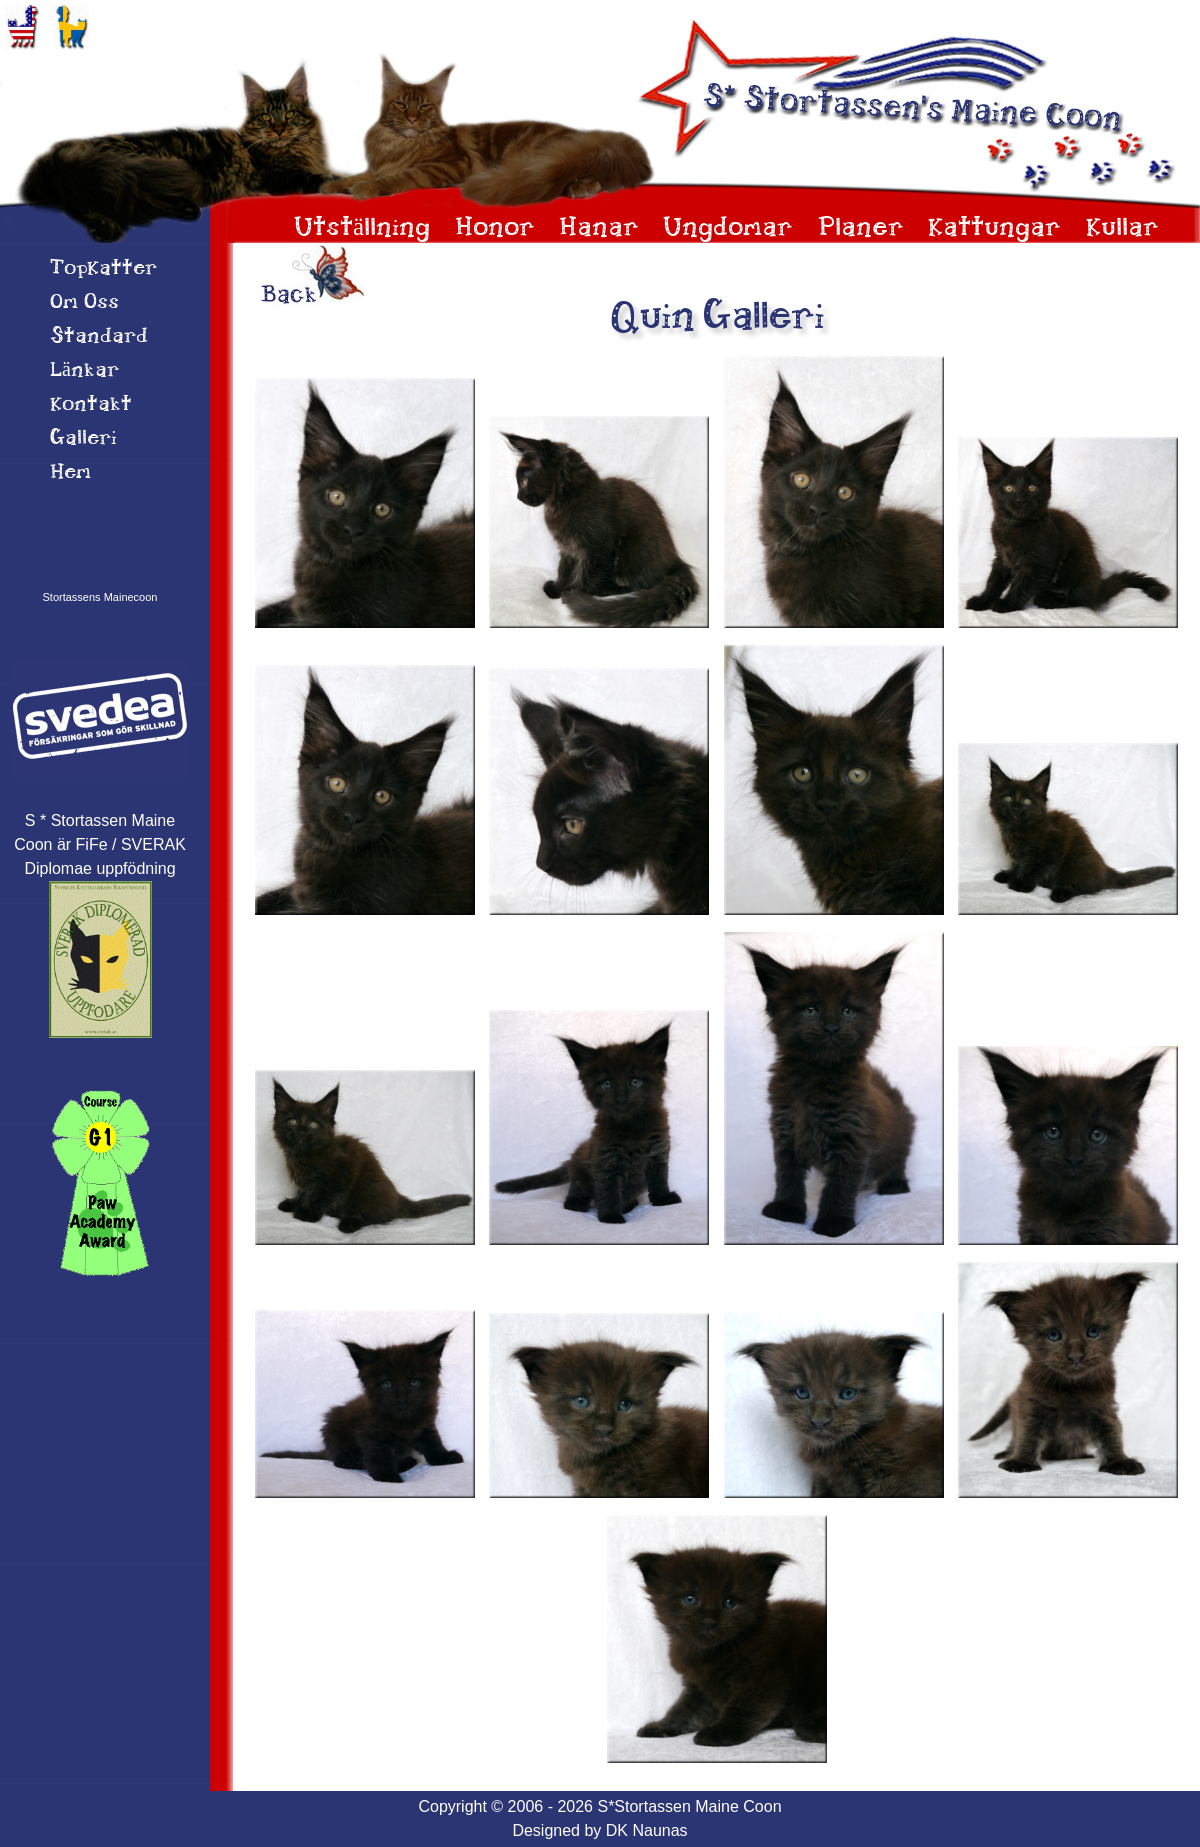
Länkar (84, 371)
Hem (70, 473)
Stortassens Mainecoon (100, 597)
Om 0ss (84, 303)
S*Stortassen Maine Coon (689, 1806)
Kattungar (994, 228)
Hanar (599, 228)
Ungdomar (728, 228)
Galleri (83, 439)
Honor (495, 228)
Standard (99, 337)
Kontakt (91, 405)
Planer (861, 228)
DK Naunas (647, 1830)
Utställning (362, 228)
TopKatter (103, 269)
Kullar (1122, 228)
